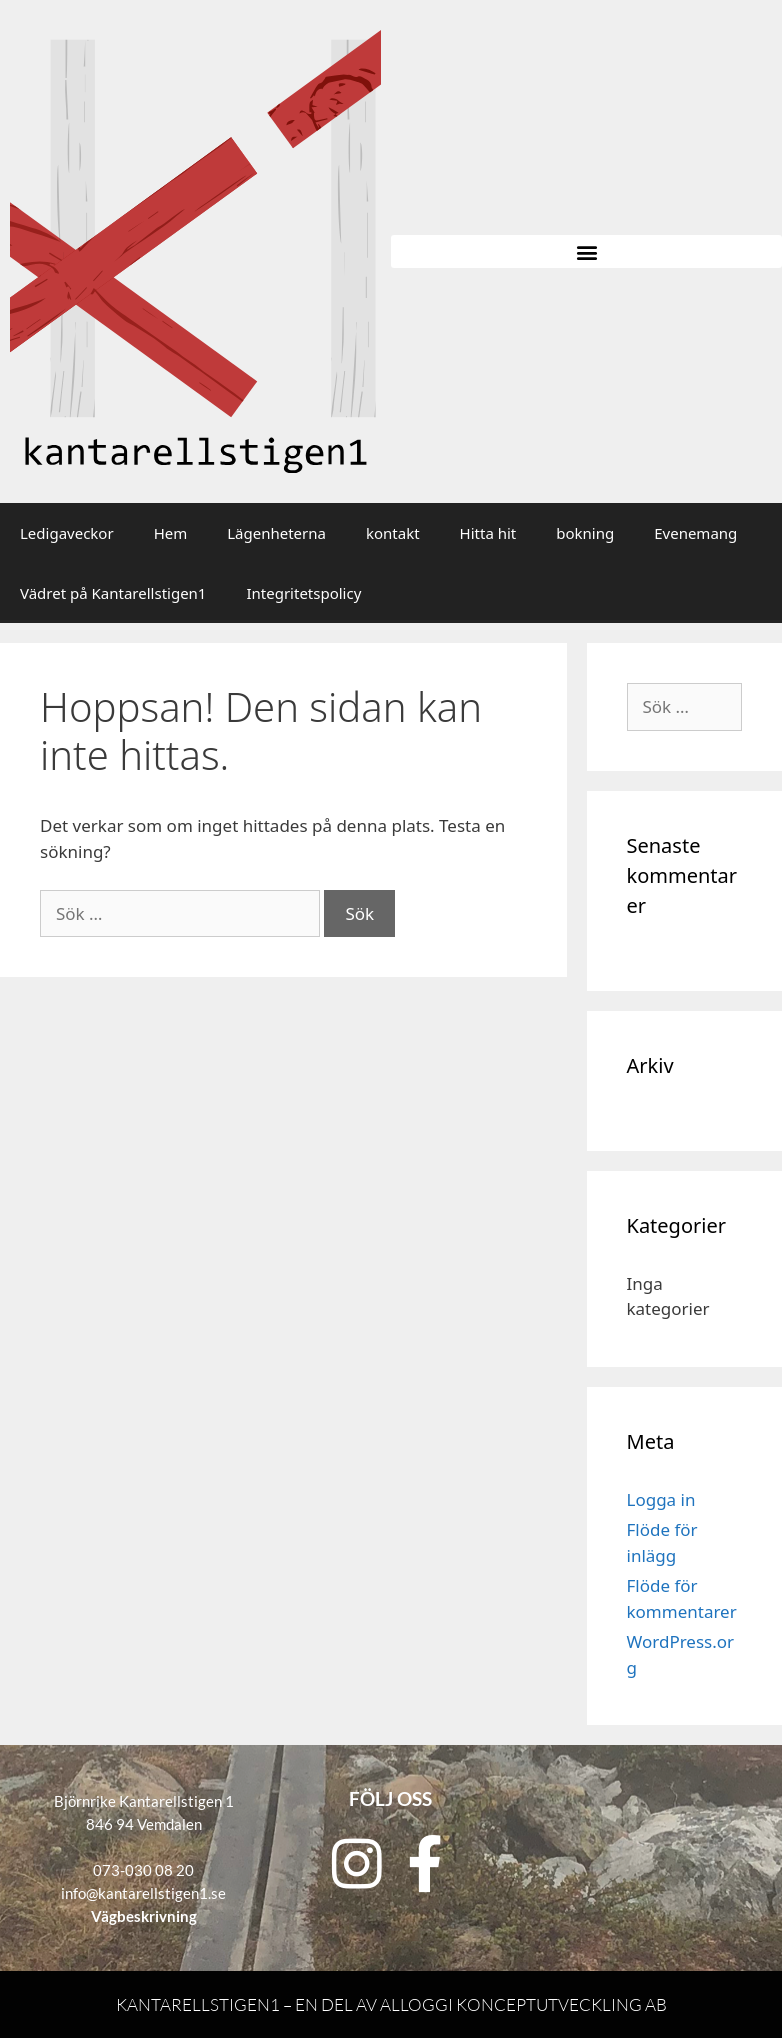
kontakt (393, 533)
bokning (585, 533)
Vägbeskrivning (144, 1916)
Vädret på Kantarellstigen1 (113, 593)
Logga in (661, 1499)
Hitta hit (488, 533)
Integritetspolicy (303, 593)
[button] (586, 251)
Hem (171, 533)
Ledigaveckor (67, 533)
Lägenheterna (276, 533)
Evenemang (695, 533)
